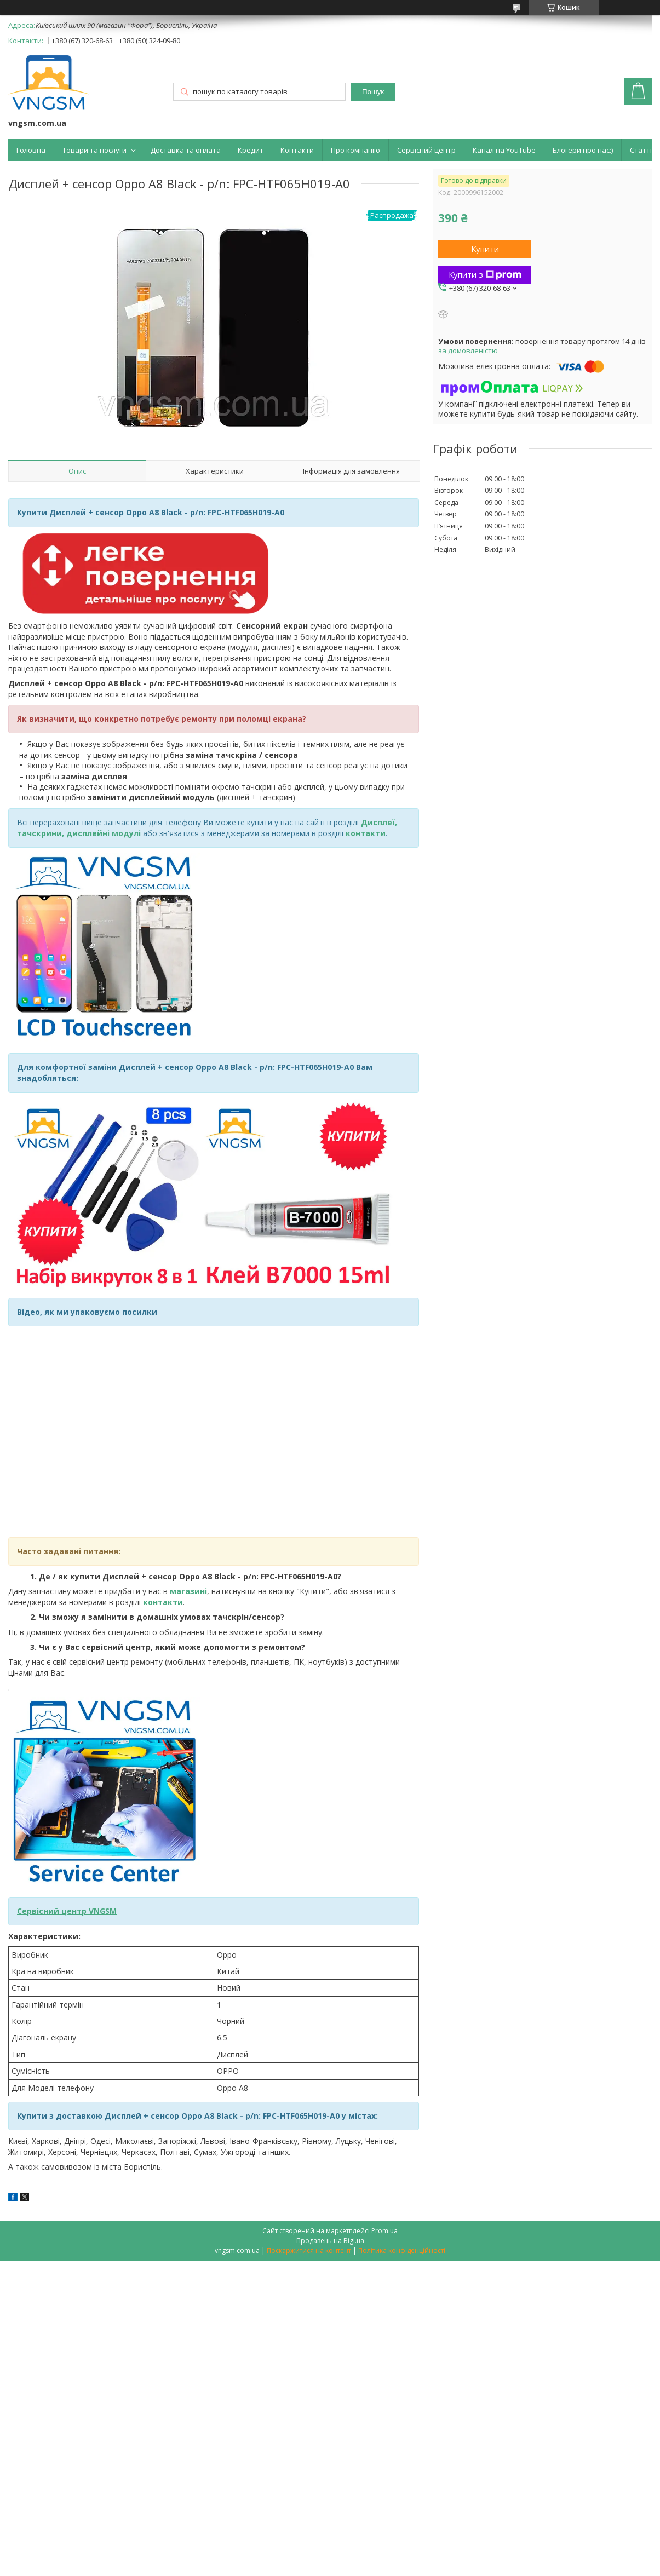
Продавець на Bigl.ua (330, 2240)
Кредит (250, 150)
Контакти (297, 150)
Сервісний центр (426, 150)
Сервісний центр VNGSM (67, 1911)
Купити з (485, 274)
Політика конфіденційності (401, 2250)
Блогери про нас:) (583, 150)
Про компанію (355, 150)
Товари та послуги (94, 150)
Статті (641, 150)
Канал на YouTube (504, 150)
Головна (30, 150)
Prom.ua (384, 2230)
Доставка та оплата (186, 150)
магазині (188, 1591)
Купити (485, 248)
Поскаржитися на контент (309, 2250)
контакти (163, 1602)
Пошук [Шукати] (373, 92)
